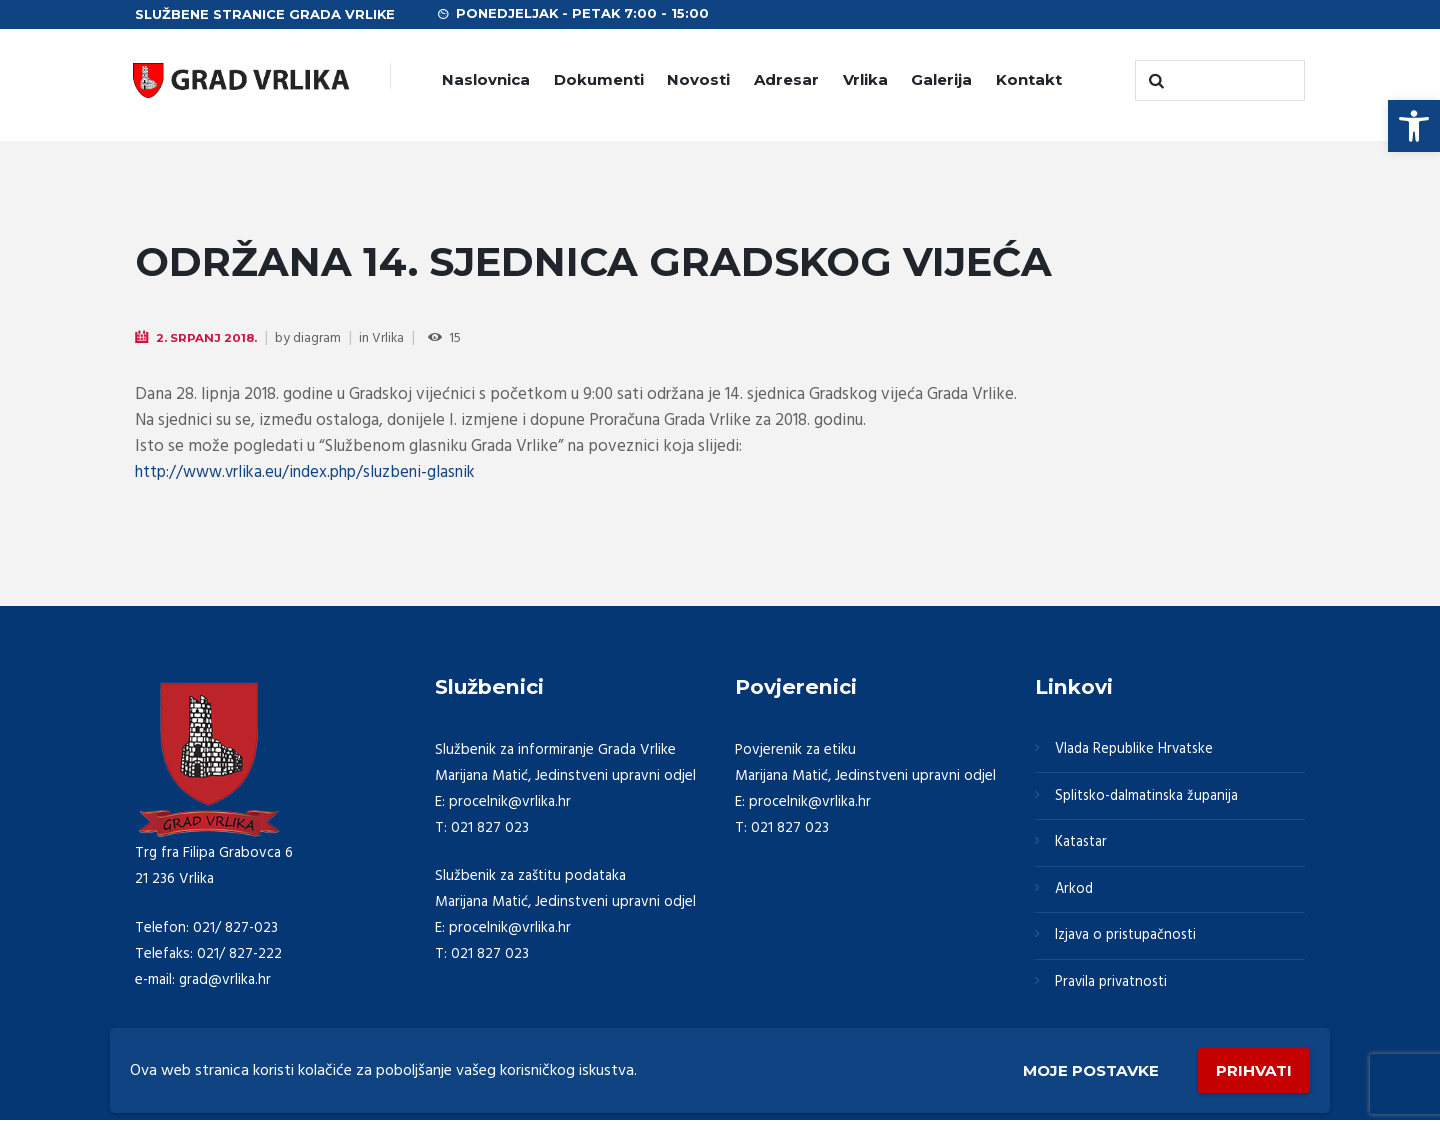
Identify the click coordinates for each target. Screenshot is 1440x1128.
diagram (318, 338)
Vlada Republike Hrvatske (1137, 750)
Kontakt (1029, 79)
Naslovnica (486, 79)
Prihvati (1252, 1068)
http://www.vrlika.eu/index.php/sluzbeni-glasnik (310, 472)
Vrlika (865, 79)
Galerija (941, 79)
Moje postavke (1082, 1069)
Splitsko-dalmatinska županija (1149, 798)
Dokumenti (599, 79)
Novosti (698, 79)
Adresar (786, 79)
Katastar (1081, 846)
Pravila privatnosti (1113, 990)
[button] (1414, 126)
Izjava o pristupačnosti (1128, 942)
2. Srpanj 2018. (207, 337)
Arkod (1075, 894)
